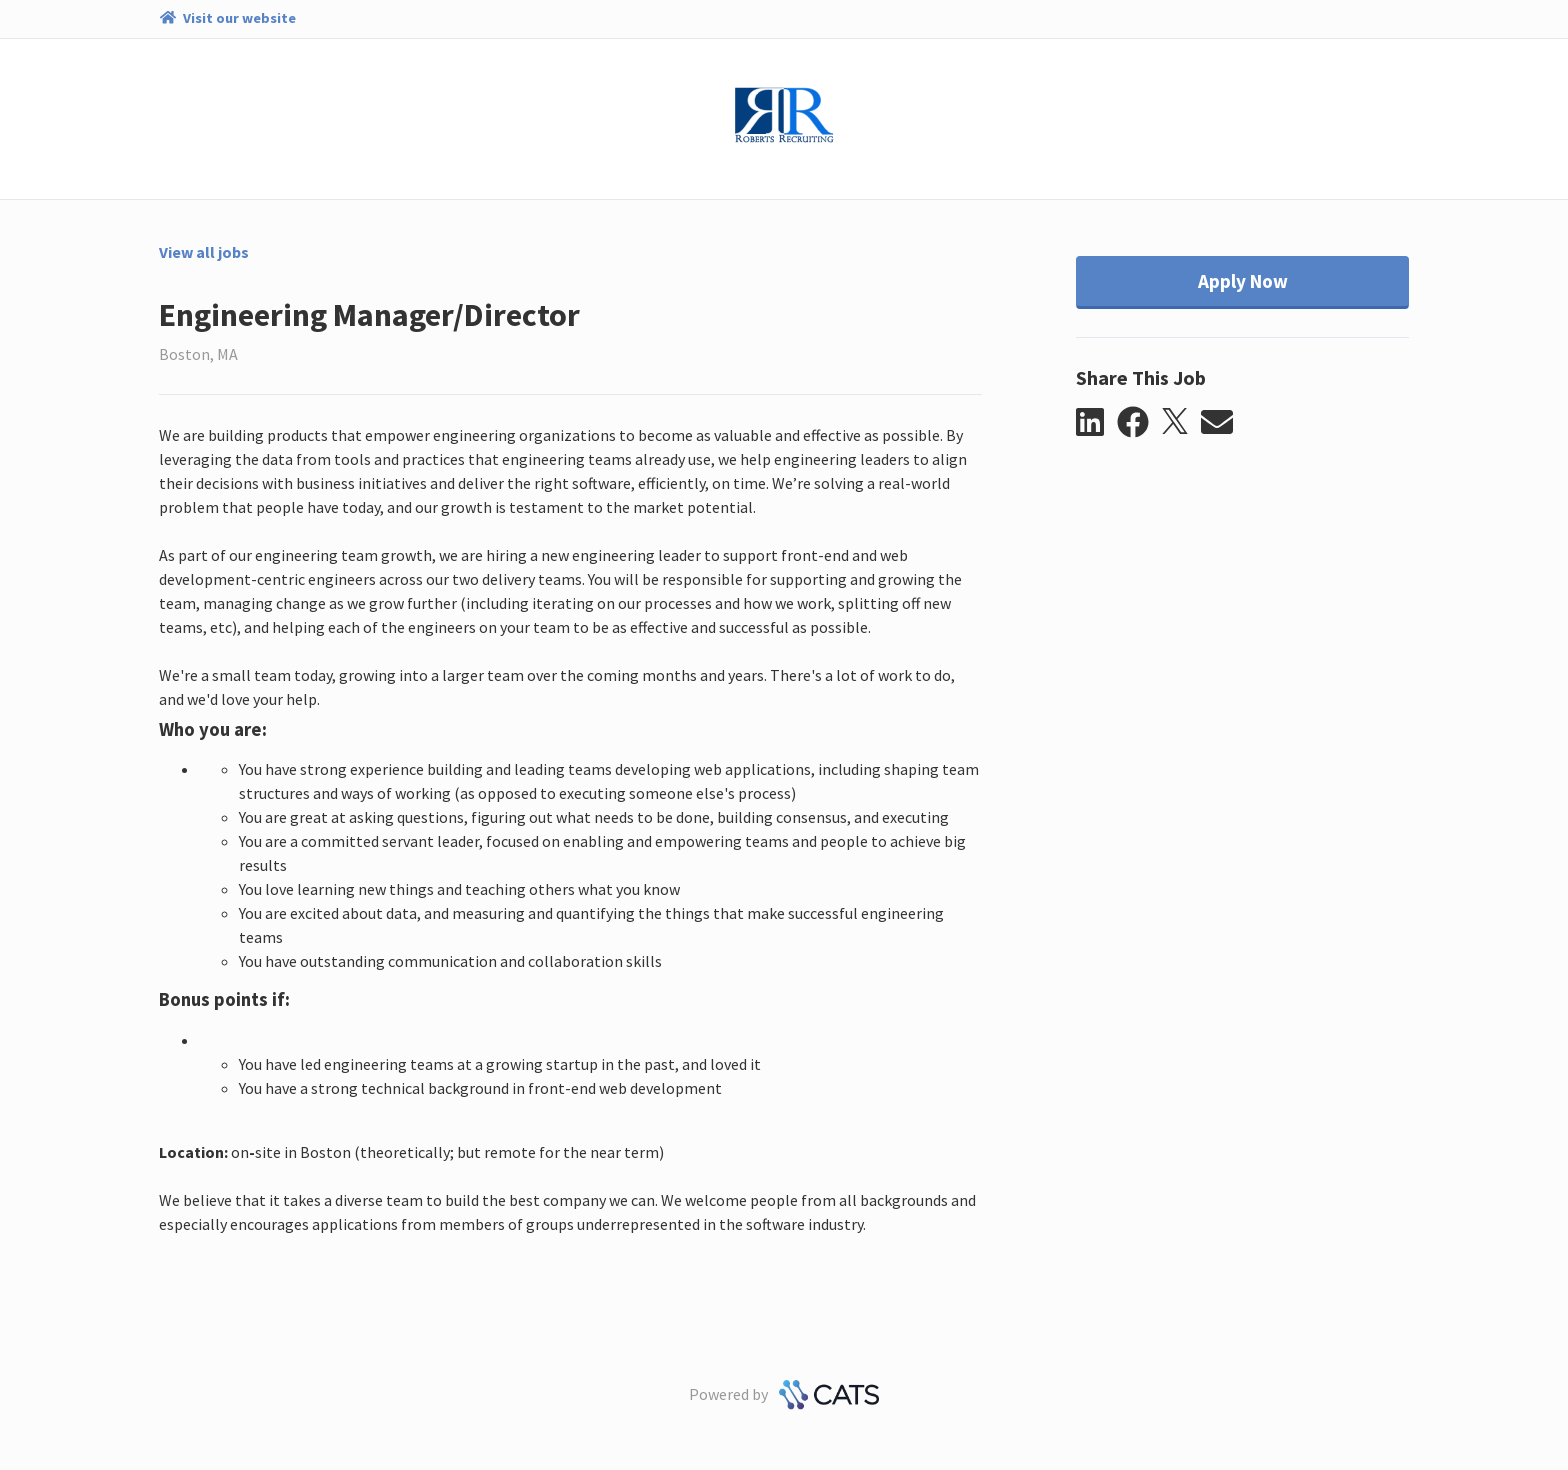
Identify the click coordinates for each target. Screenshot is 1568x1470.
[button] (1096, 423)
